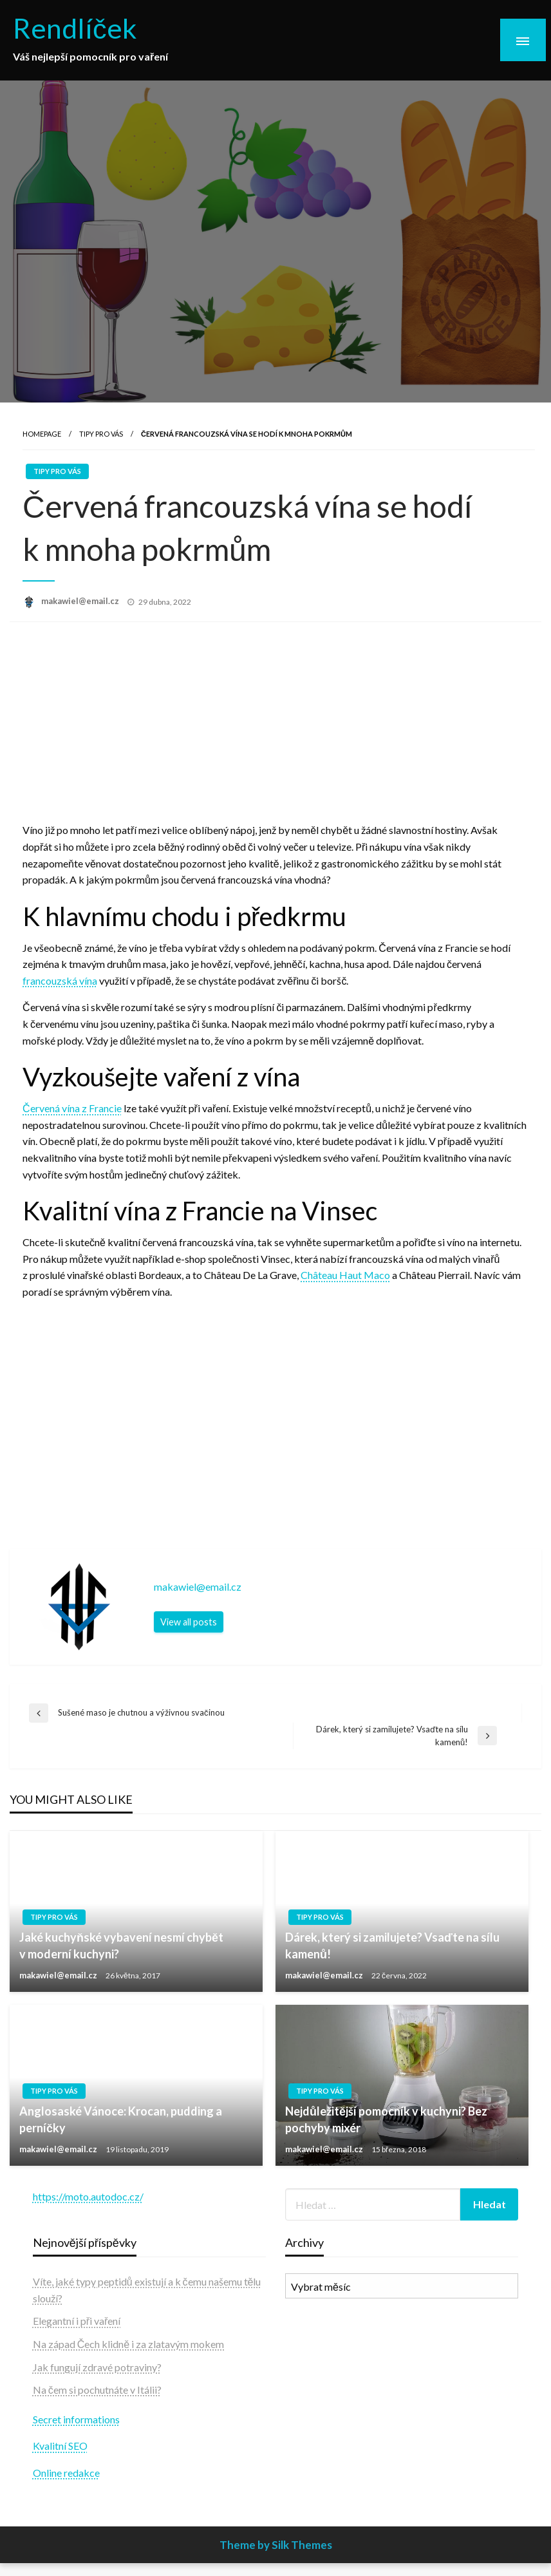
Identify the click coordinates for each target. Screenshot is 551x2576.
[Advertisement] (275, 725)
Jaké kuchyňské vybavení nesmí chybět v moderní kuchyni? (121, 1945)
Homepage (42, 434)
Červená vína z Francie (72, 1108)
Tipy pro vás (101, 434)
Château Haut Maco (345, 1275)
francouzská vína (60, 980)
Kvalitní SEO (60, 2445)
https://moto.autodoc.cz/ (88, 2196)
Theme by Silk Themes (275, 2545)
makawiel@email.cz (81, 601)
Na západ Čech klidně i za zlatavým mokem (128, 2344)
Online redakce (66, 2473)
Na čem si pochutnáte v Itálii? (97, 2389)
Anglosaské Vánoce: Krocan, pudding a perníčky (120, 2119)
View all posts (188, 1621)
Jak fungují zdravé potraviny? (97, 2367)
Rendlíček (74, 27)
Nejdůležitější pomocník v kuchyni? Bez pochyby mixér (386, 2119)
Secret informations (76, 2419)
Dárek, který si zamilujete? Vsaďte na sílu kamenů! (392, 1945)
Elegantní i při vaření (77, 2321)
